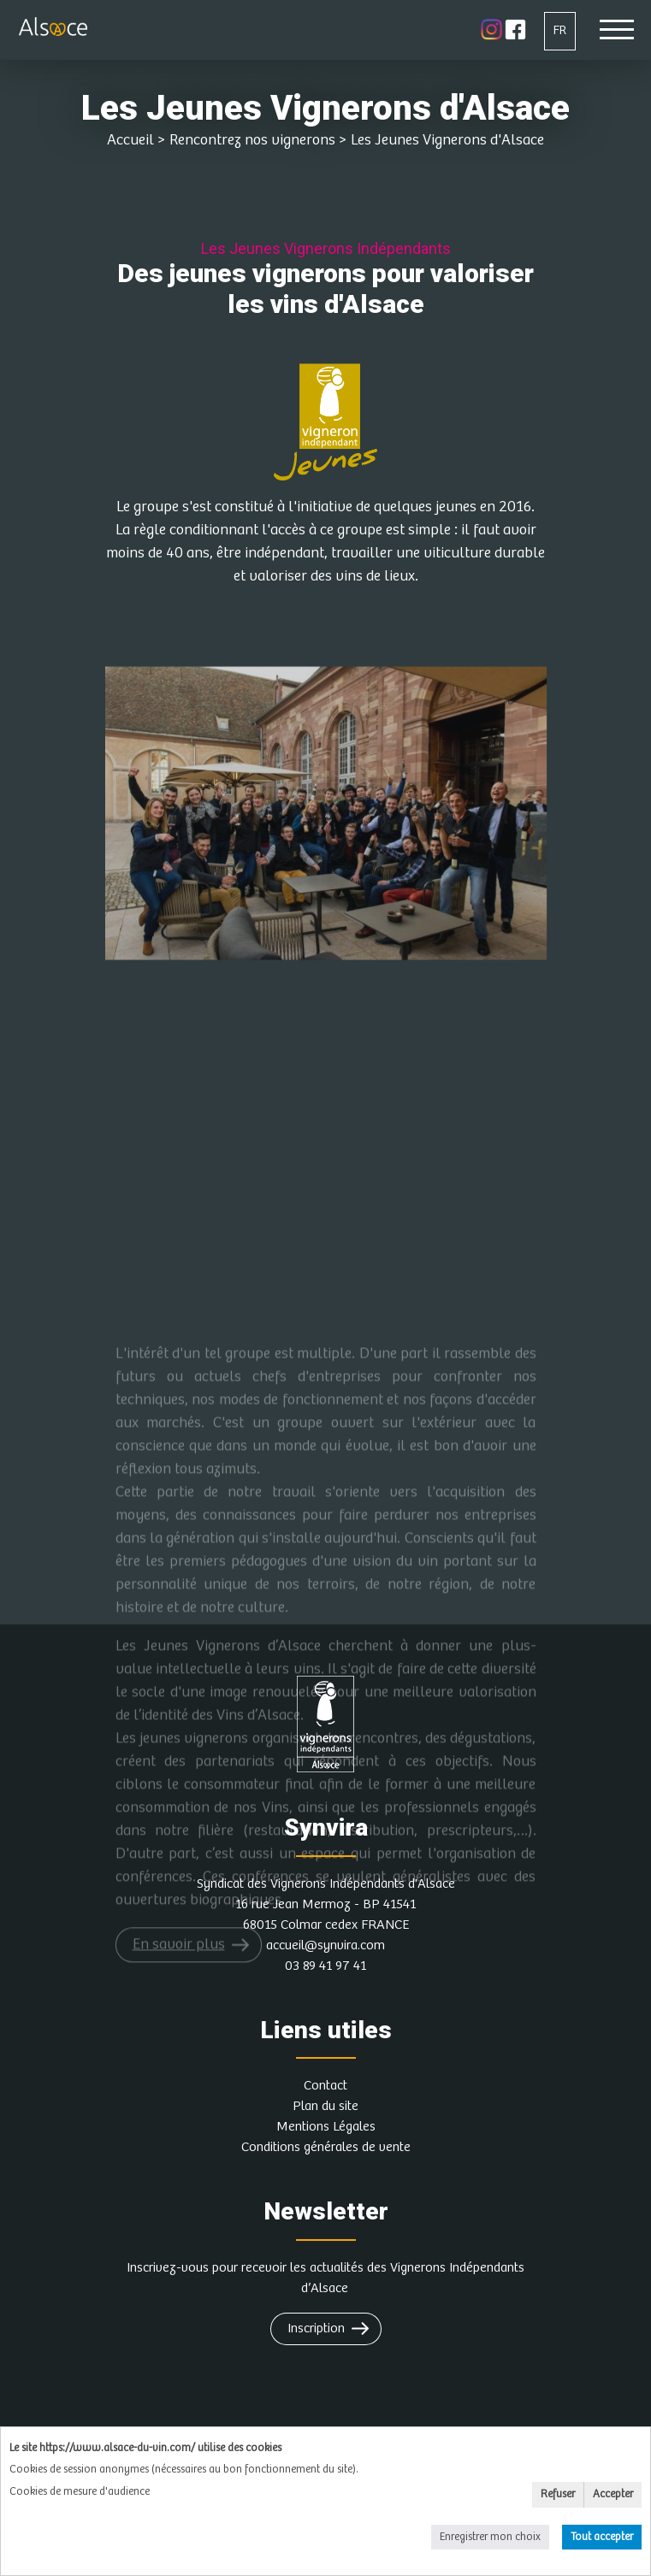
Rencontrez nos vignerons (252, 140)
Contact (325, 2085)
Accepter (613, 2494)
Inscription (316, 2328)
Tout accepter (602, 2537)
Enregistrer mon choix (490, 2537)
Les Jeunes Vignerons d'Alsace (447, 140)
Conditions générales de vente (326, 2147)
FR (559, 30)
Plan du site (325, 2106)
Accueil (130, 140)
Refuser (558, 2494)
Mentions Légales (326, 2126)
